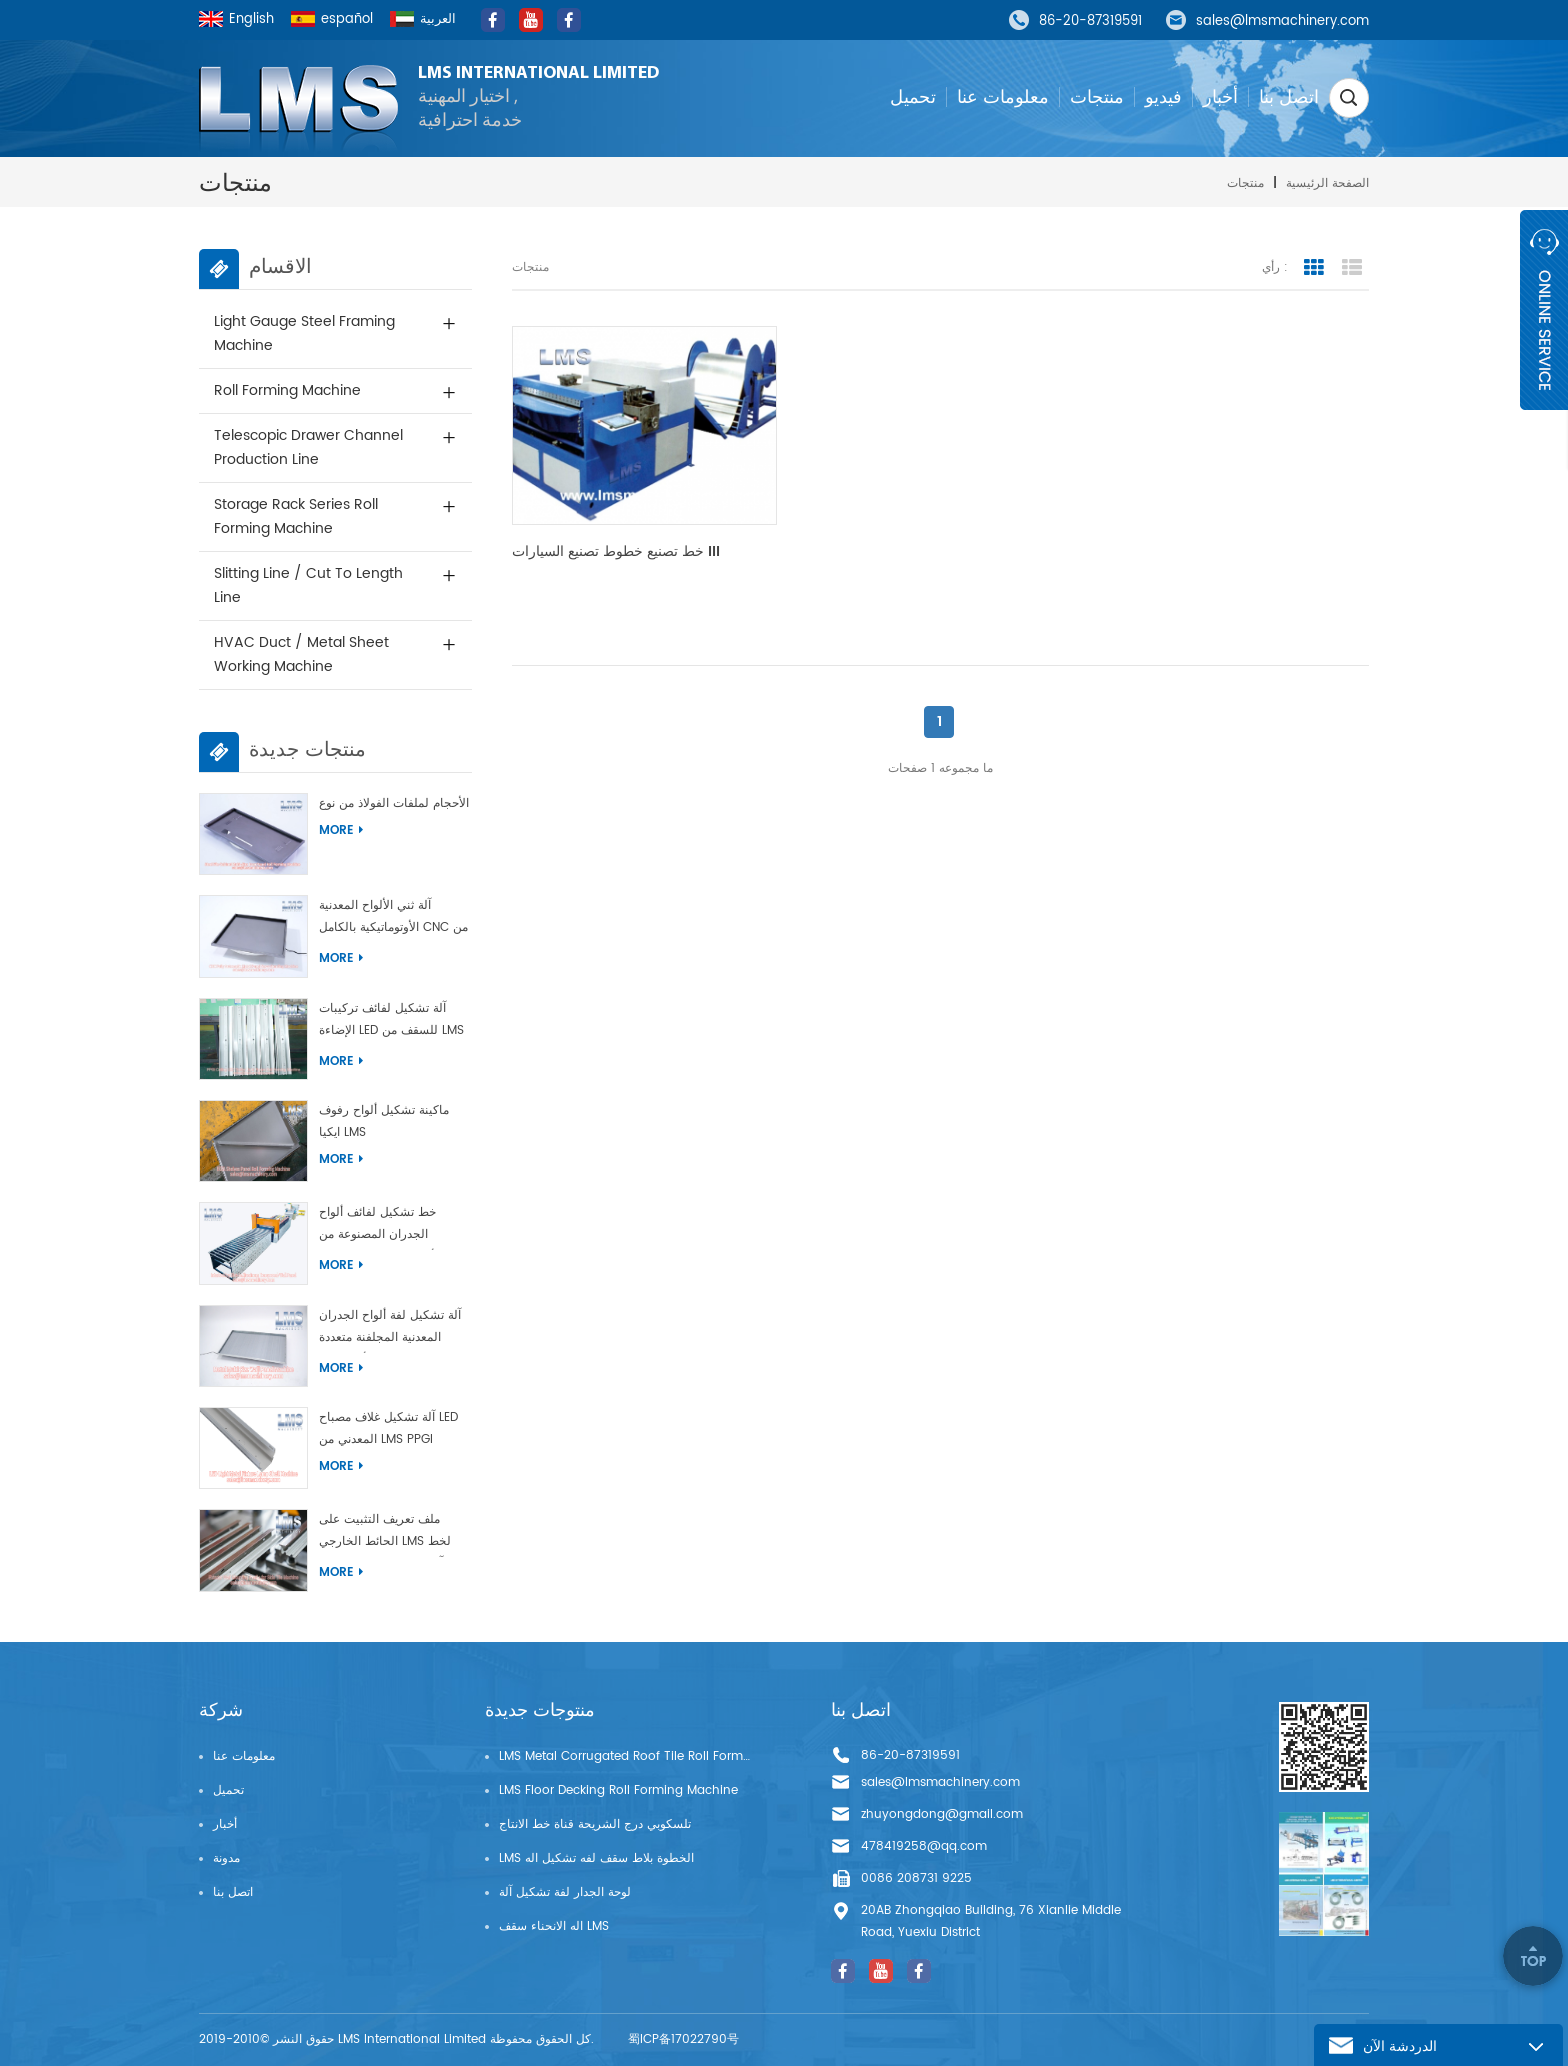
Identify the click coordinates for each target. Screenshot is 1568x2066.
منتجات (1097, 97)
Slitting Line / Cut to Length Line (308, 585)
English (236, 19)
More (341, 830)
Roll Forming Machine (287, 390)
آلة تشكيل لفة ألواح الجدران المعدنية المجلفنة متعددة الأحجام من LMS (390, 1329)
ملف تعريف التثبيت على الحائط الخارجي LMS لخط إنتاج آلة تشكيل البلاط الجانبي (394, 1533)
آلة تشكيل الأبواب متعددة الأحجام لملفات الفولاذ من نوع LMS (395, 803)
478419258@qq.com (924, 1846)
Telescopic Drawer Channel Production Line (308, 447)
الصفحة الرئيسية (1327, 183)
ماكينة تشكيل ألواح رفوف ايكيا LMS (384, 1121)
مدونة (226, 1858)
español (332, 19)
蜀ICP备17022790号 (683, 2039)
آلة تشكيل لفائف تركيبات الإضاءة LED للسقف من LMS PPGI (391, 1022)
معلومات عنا (1003, 97)
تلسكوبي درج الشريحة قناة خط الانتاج (595, 1824)
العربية (423, 19)
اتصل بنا (1289, 97)
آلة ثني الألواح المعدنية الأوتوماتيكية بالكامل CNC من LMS (393, 919)
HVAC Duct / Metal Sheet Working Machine (301, 654)
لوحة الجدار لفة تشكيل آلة (565, 1892)
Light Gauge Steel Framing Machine (304, 333)
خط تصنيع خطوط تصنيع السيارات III (616, 552)
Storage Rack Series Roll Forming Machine (296, 516)
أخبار (1220, 97)
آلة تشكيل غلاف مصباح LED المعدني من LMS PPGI (388, 1428)
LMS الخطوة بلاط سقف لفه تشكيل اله (596, 1858)
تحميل (913, 97)
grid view (1314, 268)
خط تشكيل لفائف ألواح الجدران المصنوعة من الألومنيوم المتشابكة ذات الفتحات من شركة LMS (380, 1226)
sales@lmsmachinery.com (1282, 22)
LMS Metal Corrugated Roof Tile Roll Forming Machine (624, 1756)
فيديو (1163, 97)
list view (1352, 268)
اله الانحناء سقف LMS (554, 1926)
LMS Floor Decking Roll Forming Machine (618, 1790)
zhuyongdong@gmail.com (942, 1814)
